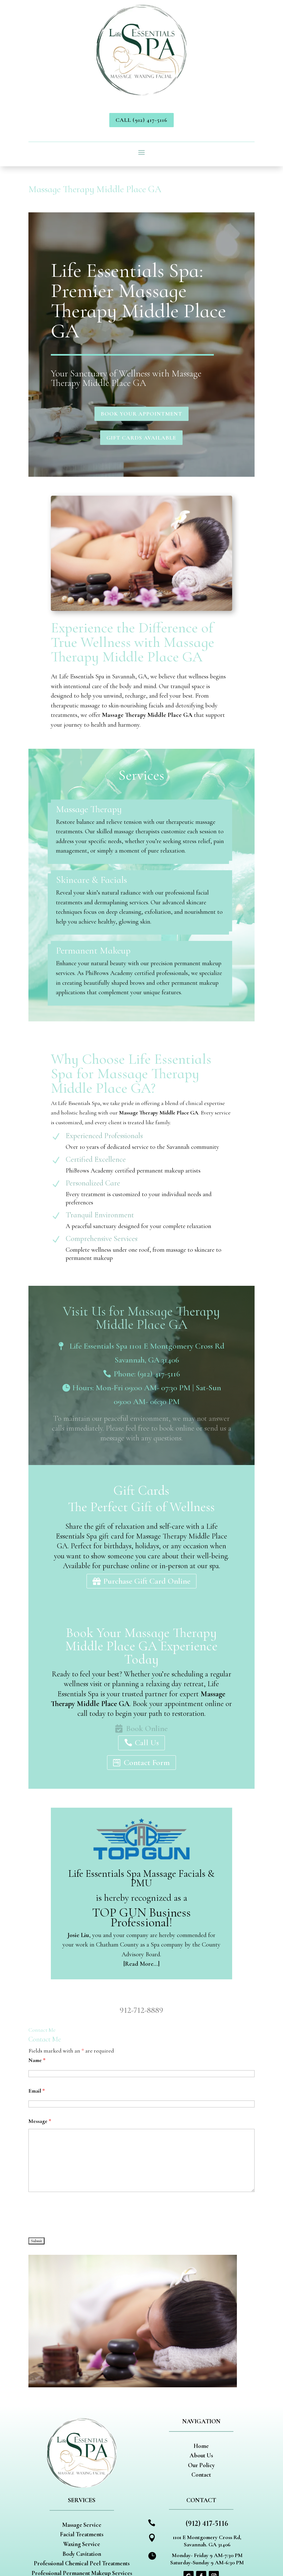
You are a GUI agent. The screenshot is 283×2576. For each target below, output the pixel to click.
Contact (201, 2474)
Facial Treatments (81, 2534)
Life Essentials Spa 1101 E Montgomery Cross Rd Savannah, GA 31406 (146, 1353)
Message (39, 2121)
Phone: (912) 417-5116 (147, 1374)
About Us (201, 2455)
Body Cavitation (82, 2553)
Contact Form (147, 1762)
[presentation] (76, 2215)
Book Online (147, 1728)
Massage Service (81, 2524)
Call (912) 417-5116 (141, 119)
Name (36, 2060)
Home (201, 2445)
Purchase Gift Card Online (146, 1581)
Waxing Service (81, 2544)
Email (36, 2090)
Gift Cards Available (141, 437)
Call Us (147, 1742)
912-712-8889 (141, 2010)
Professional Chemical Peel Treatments (81, 2563)
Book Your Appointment (141, 413)
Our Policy (201, 2465)
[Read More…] (141, 1964)
